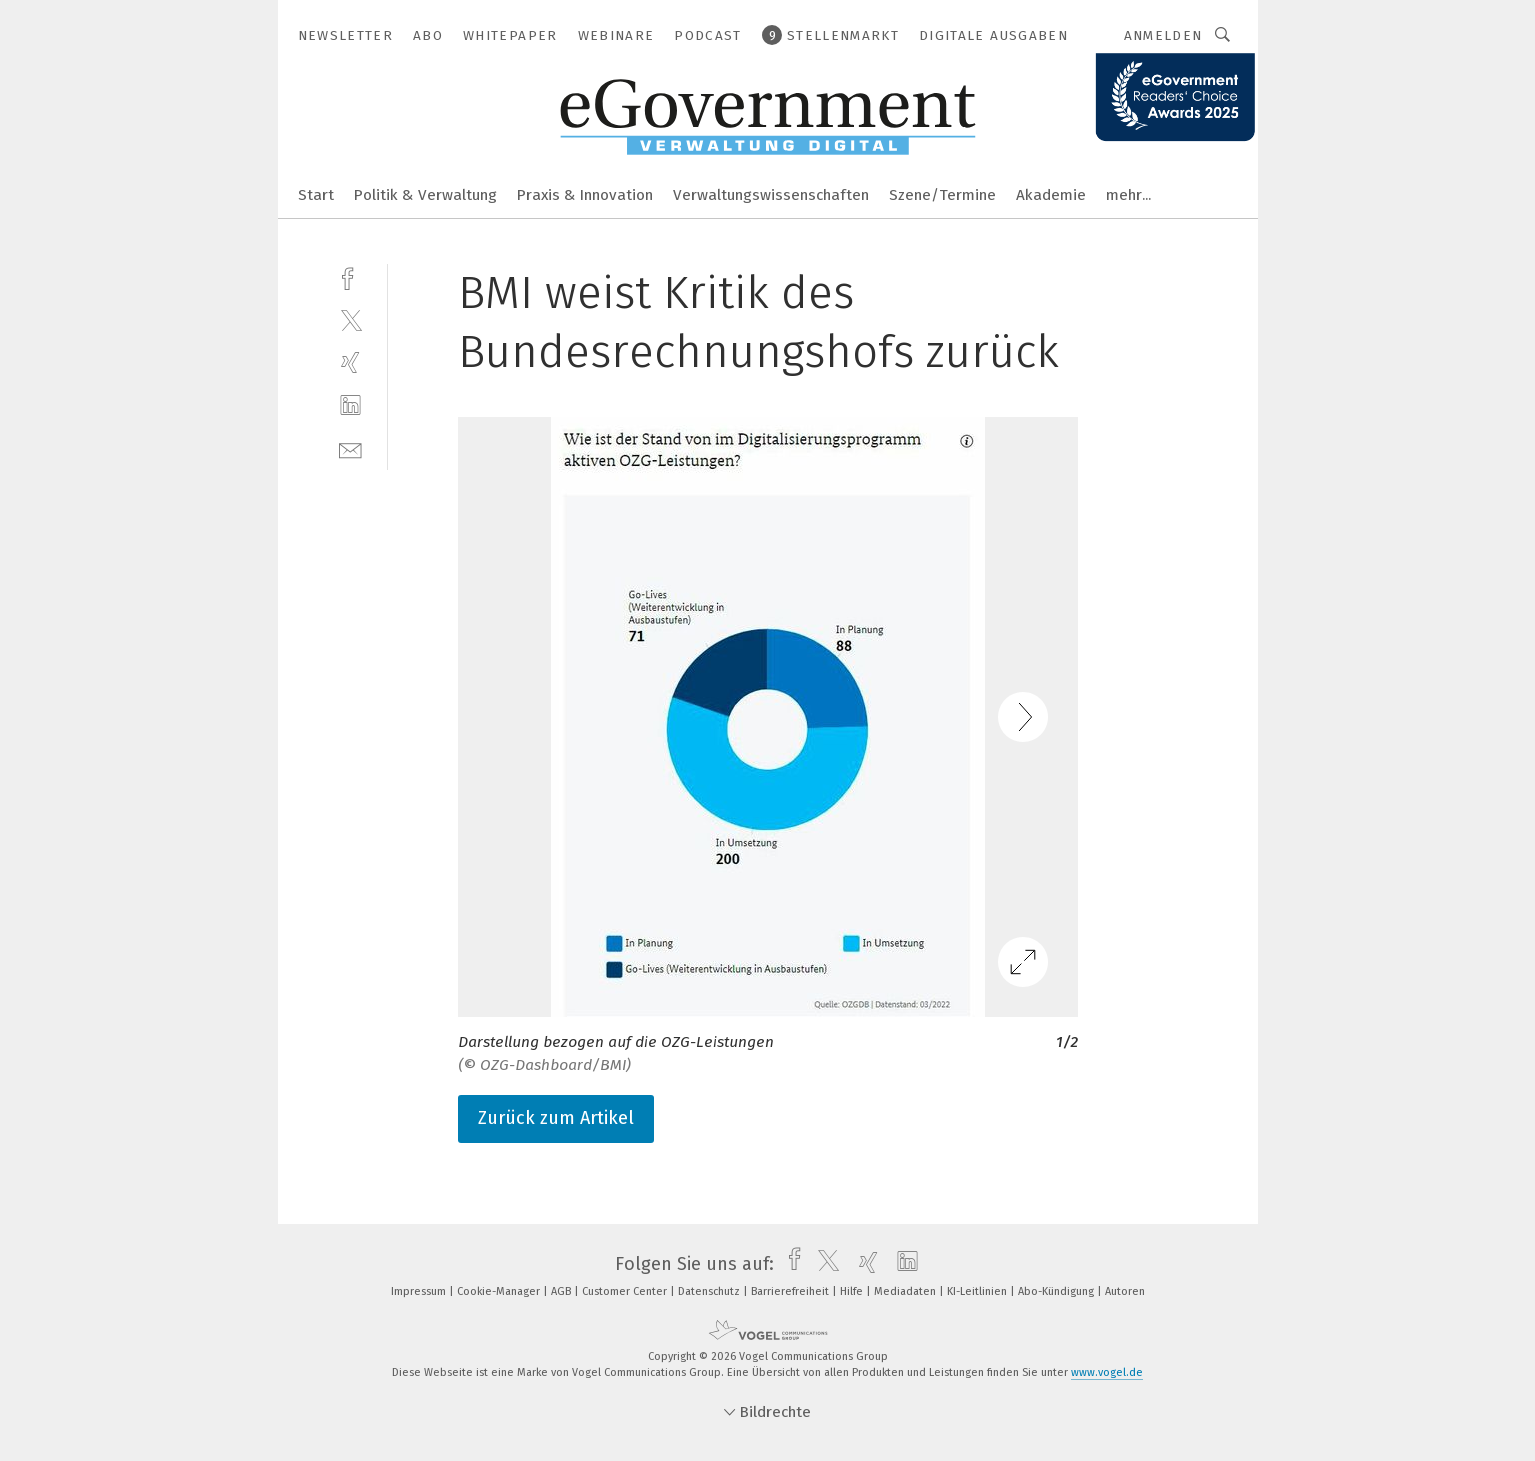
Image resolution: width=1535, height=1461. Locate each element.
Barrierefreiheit (791, 1291)
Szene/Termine (942, 195)
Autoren (1125, 1291)
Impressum (420, 1291)
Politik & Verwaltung (425, 195)
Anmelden (1163, 35)
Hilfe (853, 1291)
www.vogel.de (1107, 1372)
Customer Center (626, 1291)
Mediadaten (906, 1291)
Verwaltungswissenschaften (771, 195)
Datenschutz (710, 1291)
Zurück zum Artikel (556, 1118)
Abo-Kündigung (1057, 1291)
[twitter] (350, 319)
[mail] (350, 448)
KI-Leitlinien (978, 1291)
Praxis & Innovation (585, 195)
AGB (562, 1291)
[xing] (350, 362)
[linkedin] (350, 405)
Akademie (1051, 195)
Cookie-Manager (500, 1291)
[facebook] (350, 276)
